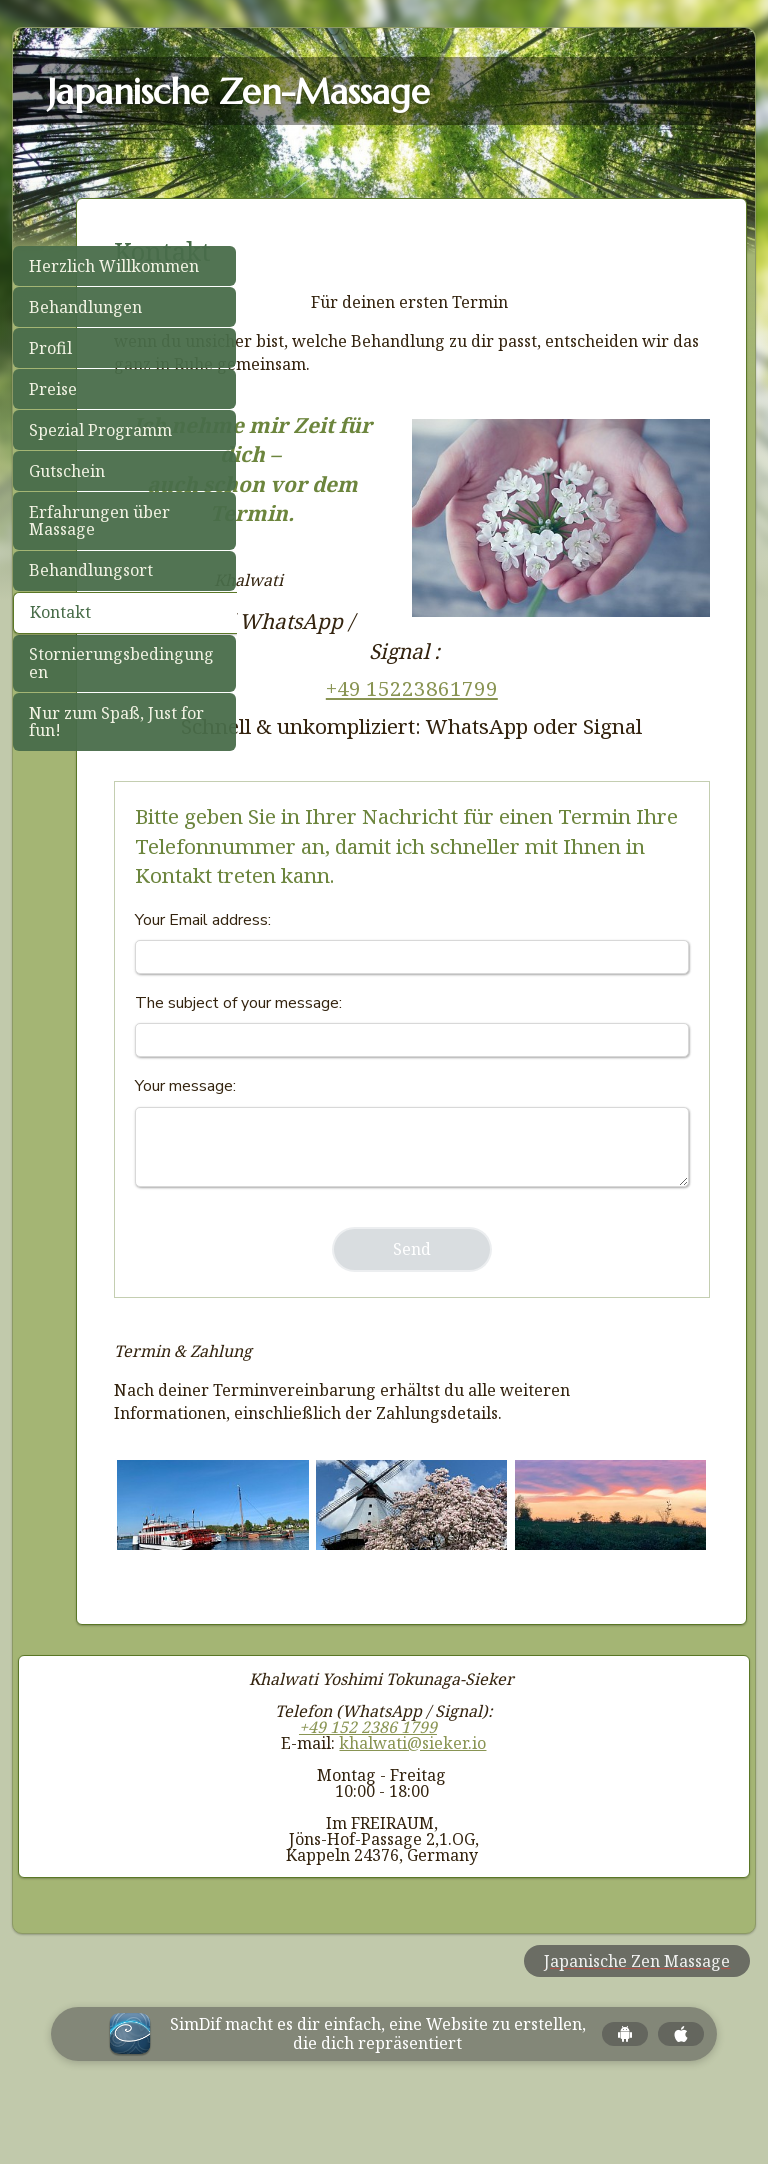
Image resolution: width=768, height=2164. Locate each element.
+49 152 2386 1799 (368, 1779)
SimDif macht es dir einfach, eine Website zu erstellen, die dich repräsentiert (378, 2086)
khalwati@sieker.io (412, 1795)
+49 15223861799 (492, 659)
